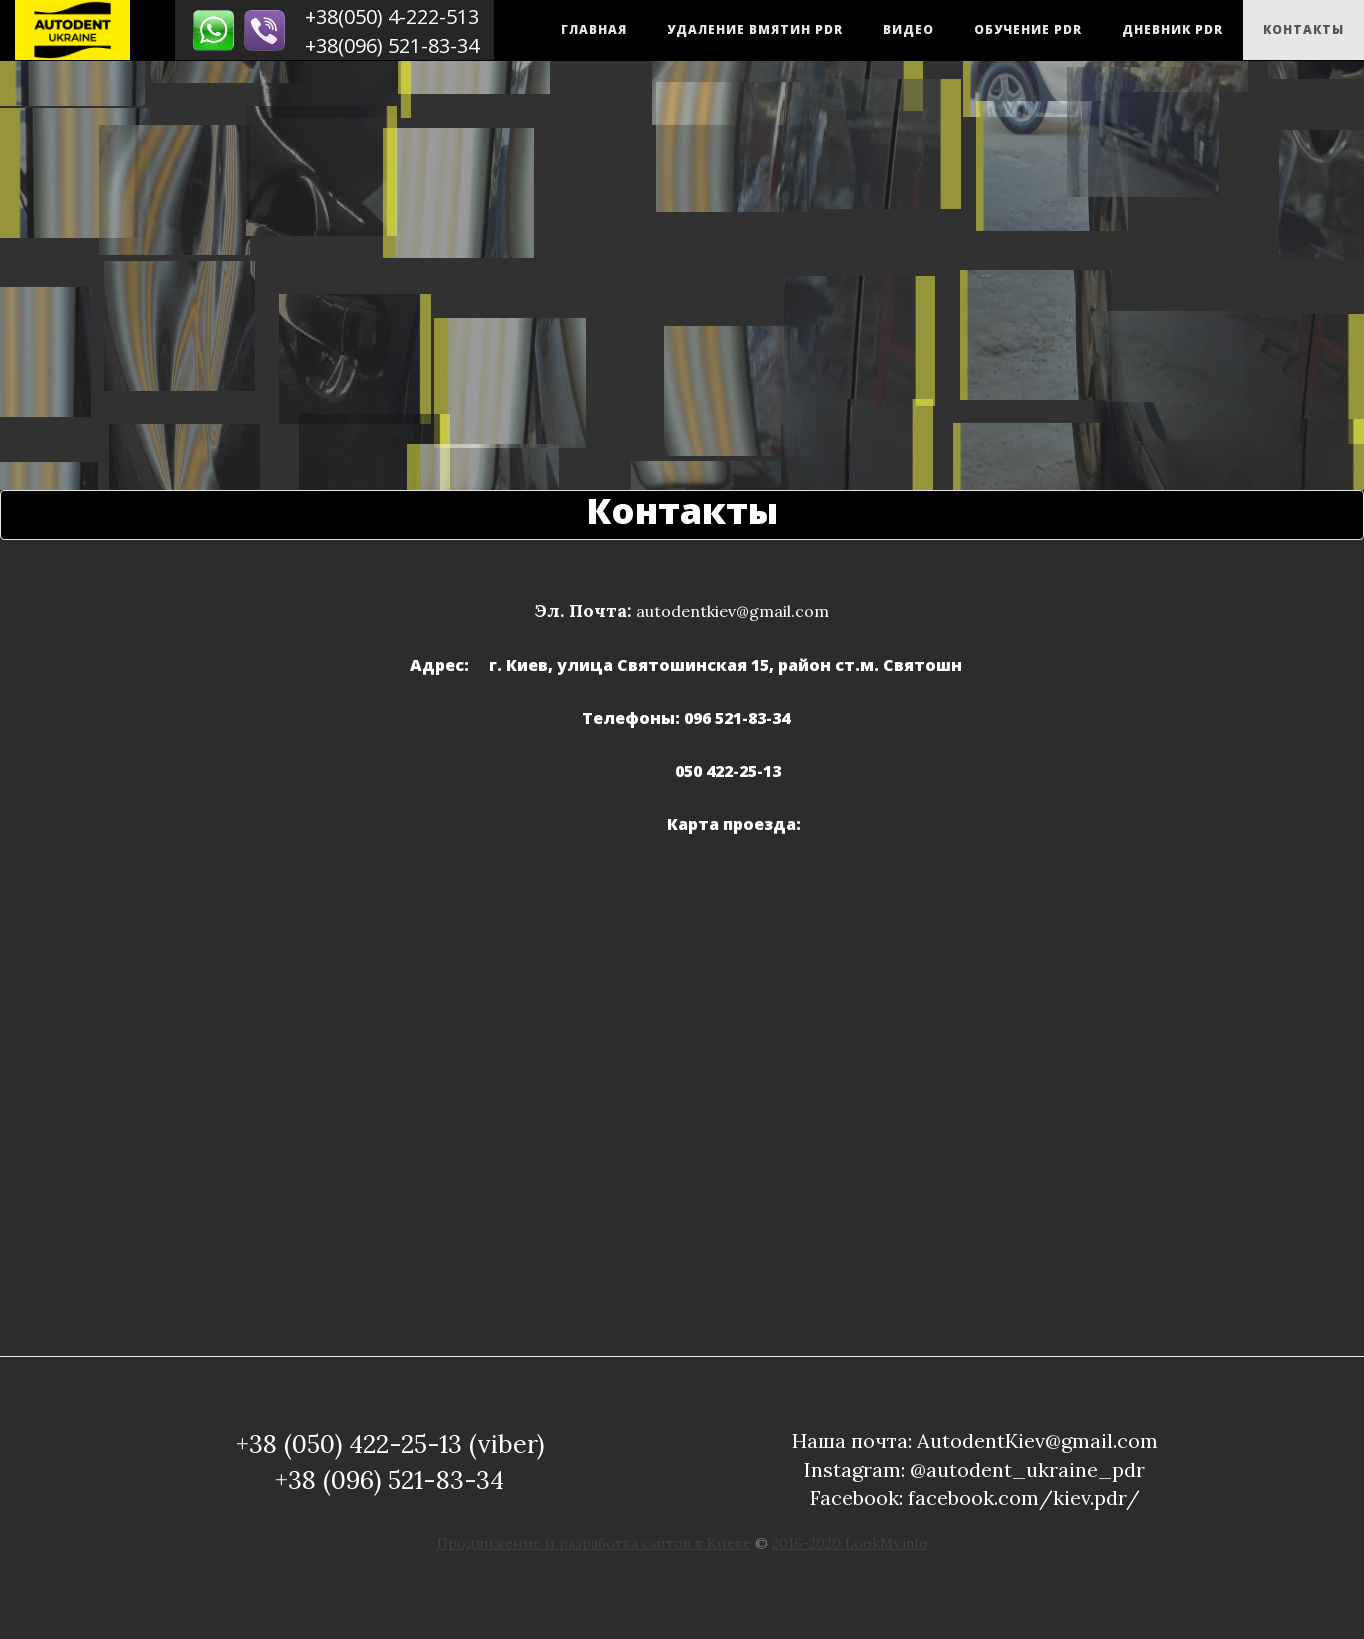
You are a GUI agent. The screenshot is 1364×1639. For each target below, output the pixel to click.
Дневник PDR (1172, 29)
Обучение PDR (1028, 29)
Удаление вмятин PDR (755, 29)
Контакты (1303, 29)
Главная (594, 29)
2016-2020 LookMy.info (850, 1543)
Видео (908, 29)
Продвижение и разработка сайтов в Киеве (594, 1543)
